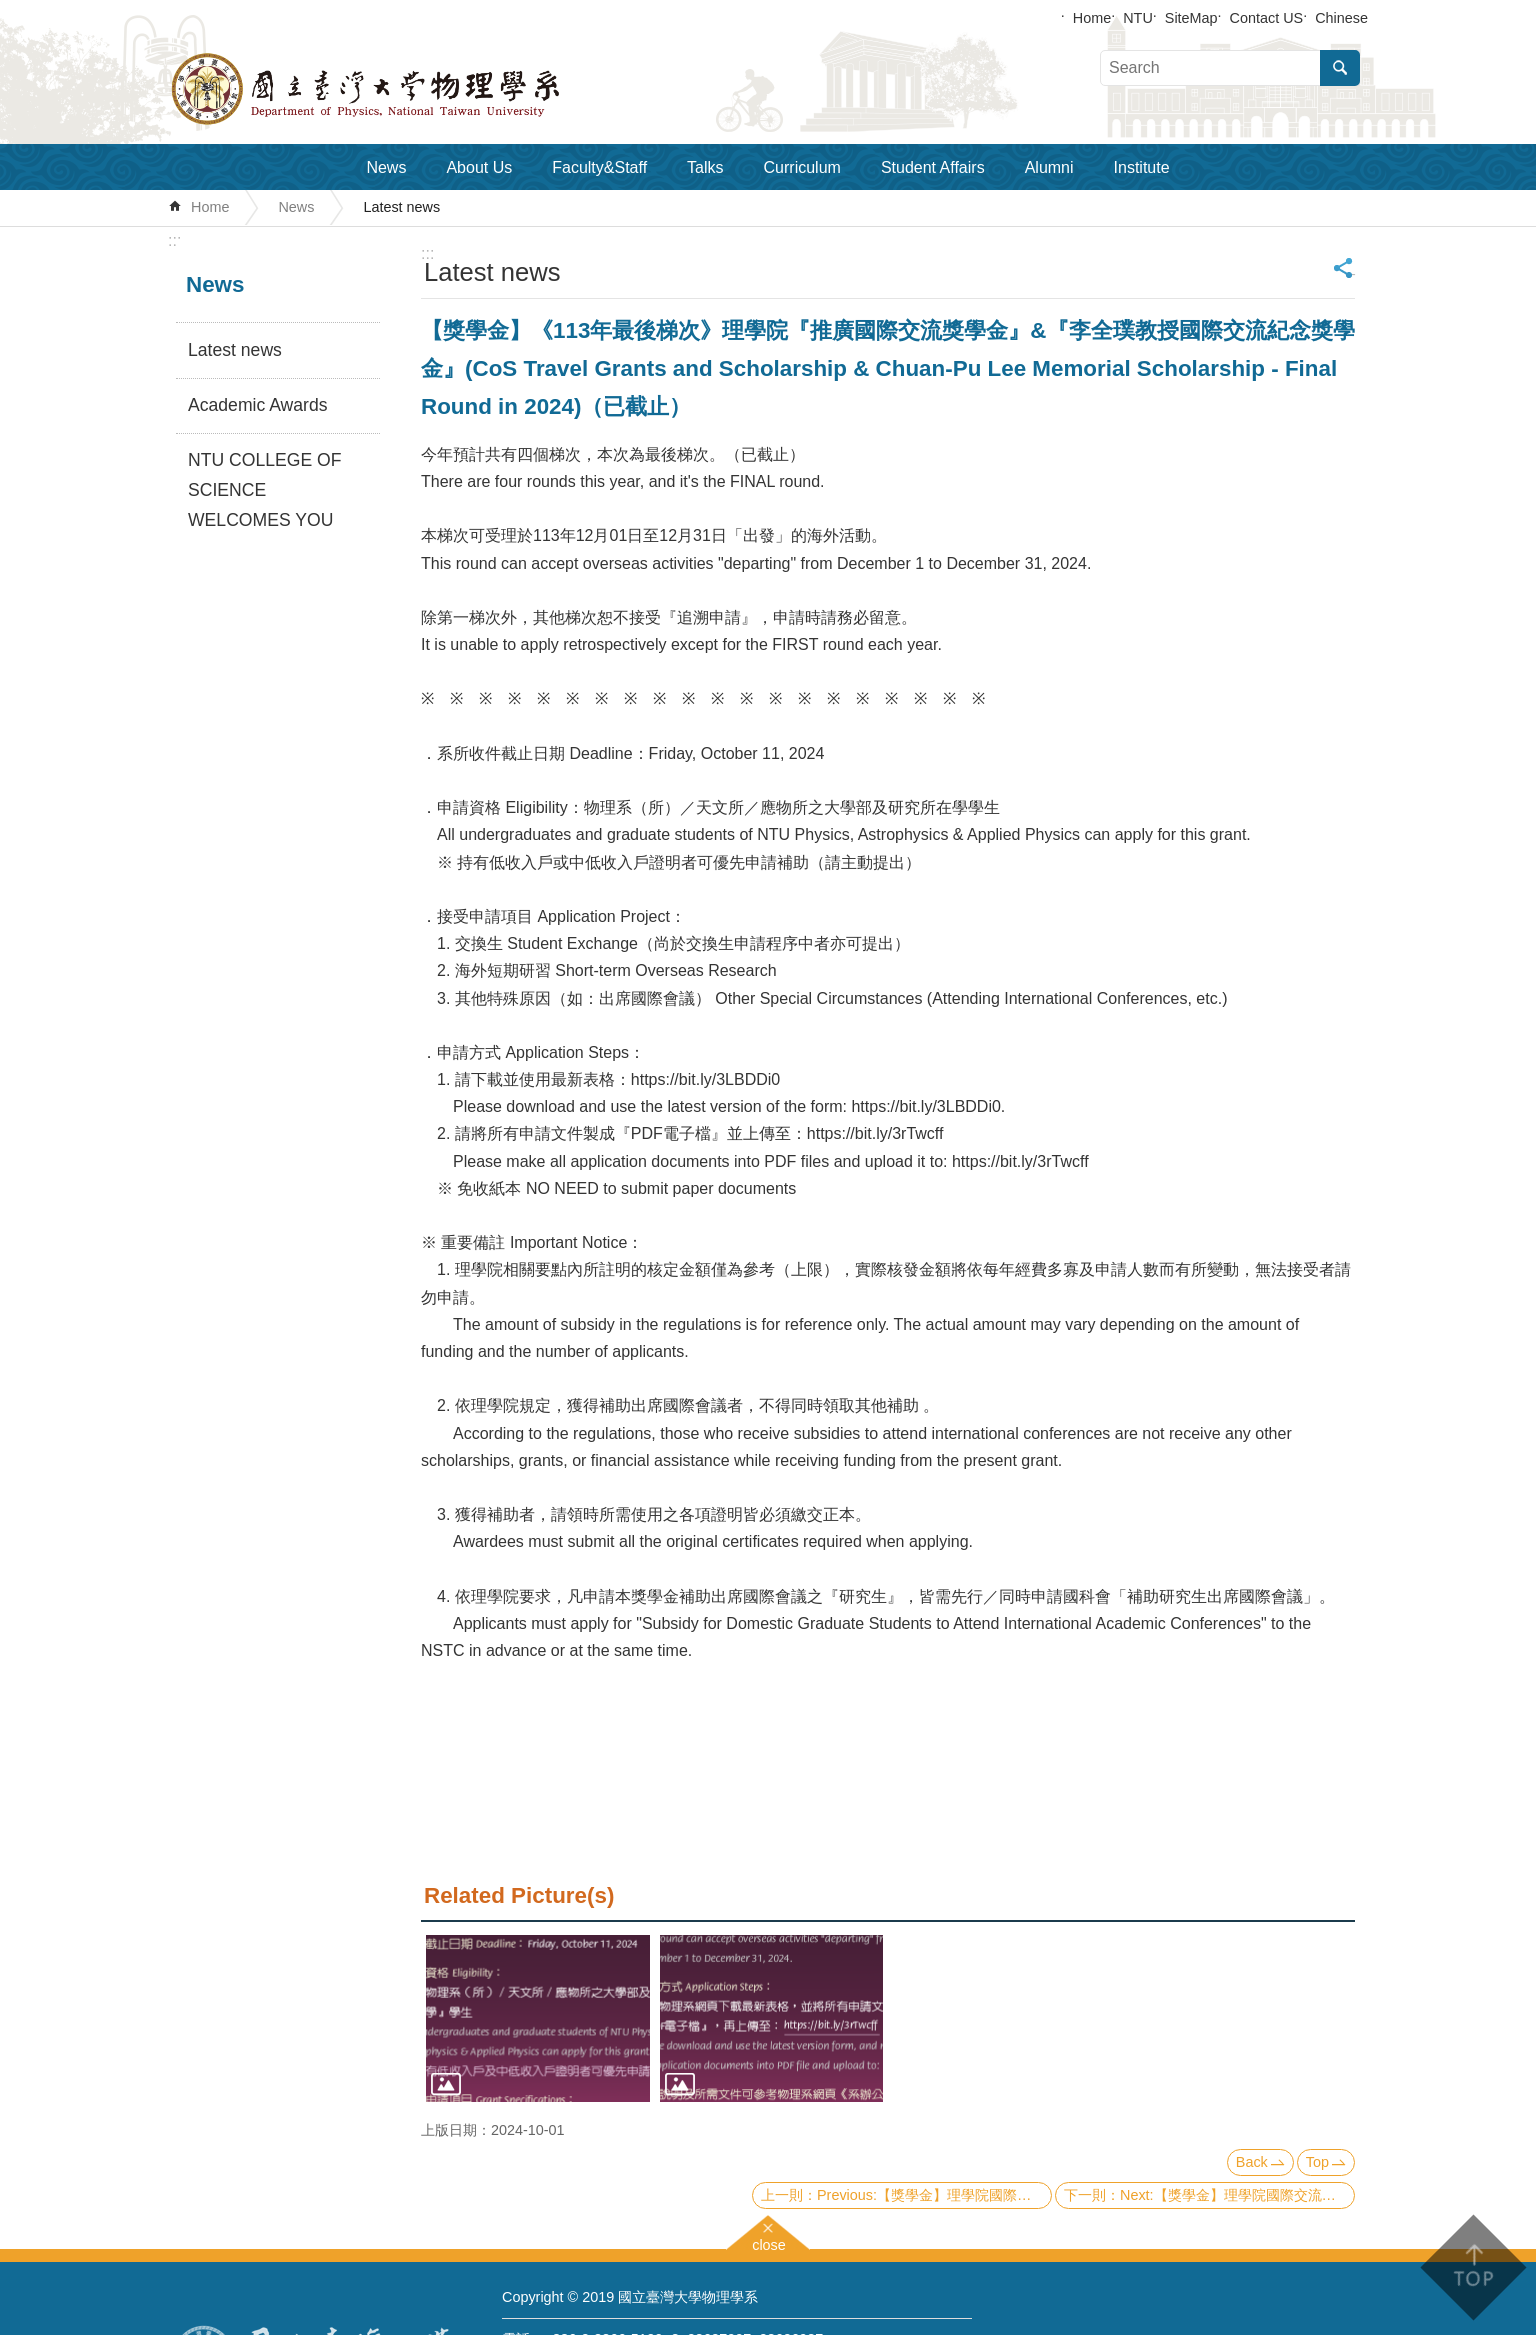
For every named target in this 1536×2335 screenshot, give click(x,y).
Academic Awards (258, 405)
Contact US (1267, 18)
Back (1252, 2162)
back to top (1472, 2267)
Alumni (1049, 167)
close (769, 2242)
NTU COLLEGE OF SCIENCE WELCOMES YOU (264, 490)
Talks (705, 167)
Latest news (401, 207)
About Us (479, 167)
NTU (1138, 18)
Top (1317, 2162)
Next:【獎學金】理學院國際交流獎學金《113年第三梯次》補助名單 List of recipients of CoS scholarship (1237, 2195)
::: (174, 240)
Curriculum (802, 167)
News (386, 167)
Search (1340, 68)
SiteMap (1191, 18)
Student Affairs (933, 167)
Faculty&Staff (599, 167)
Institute (1142, 167)
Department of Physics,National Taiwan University (418, 89)
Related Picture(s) (519, 1895)
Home (1092, 18)
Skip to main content (10, 10)
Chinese (1341, 18)
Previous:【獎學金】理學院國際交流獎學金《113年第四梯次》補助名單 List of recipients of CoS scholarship (934, 2195)
